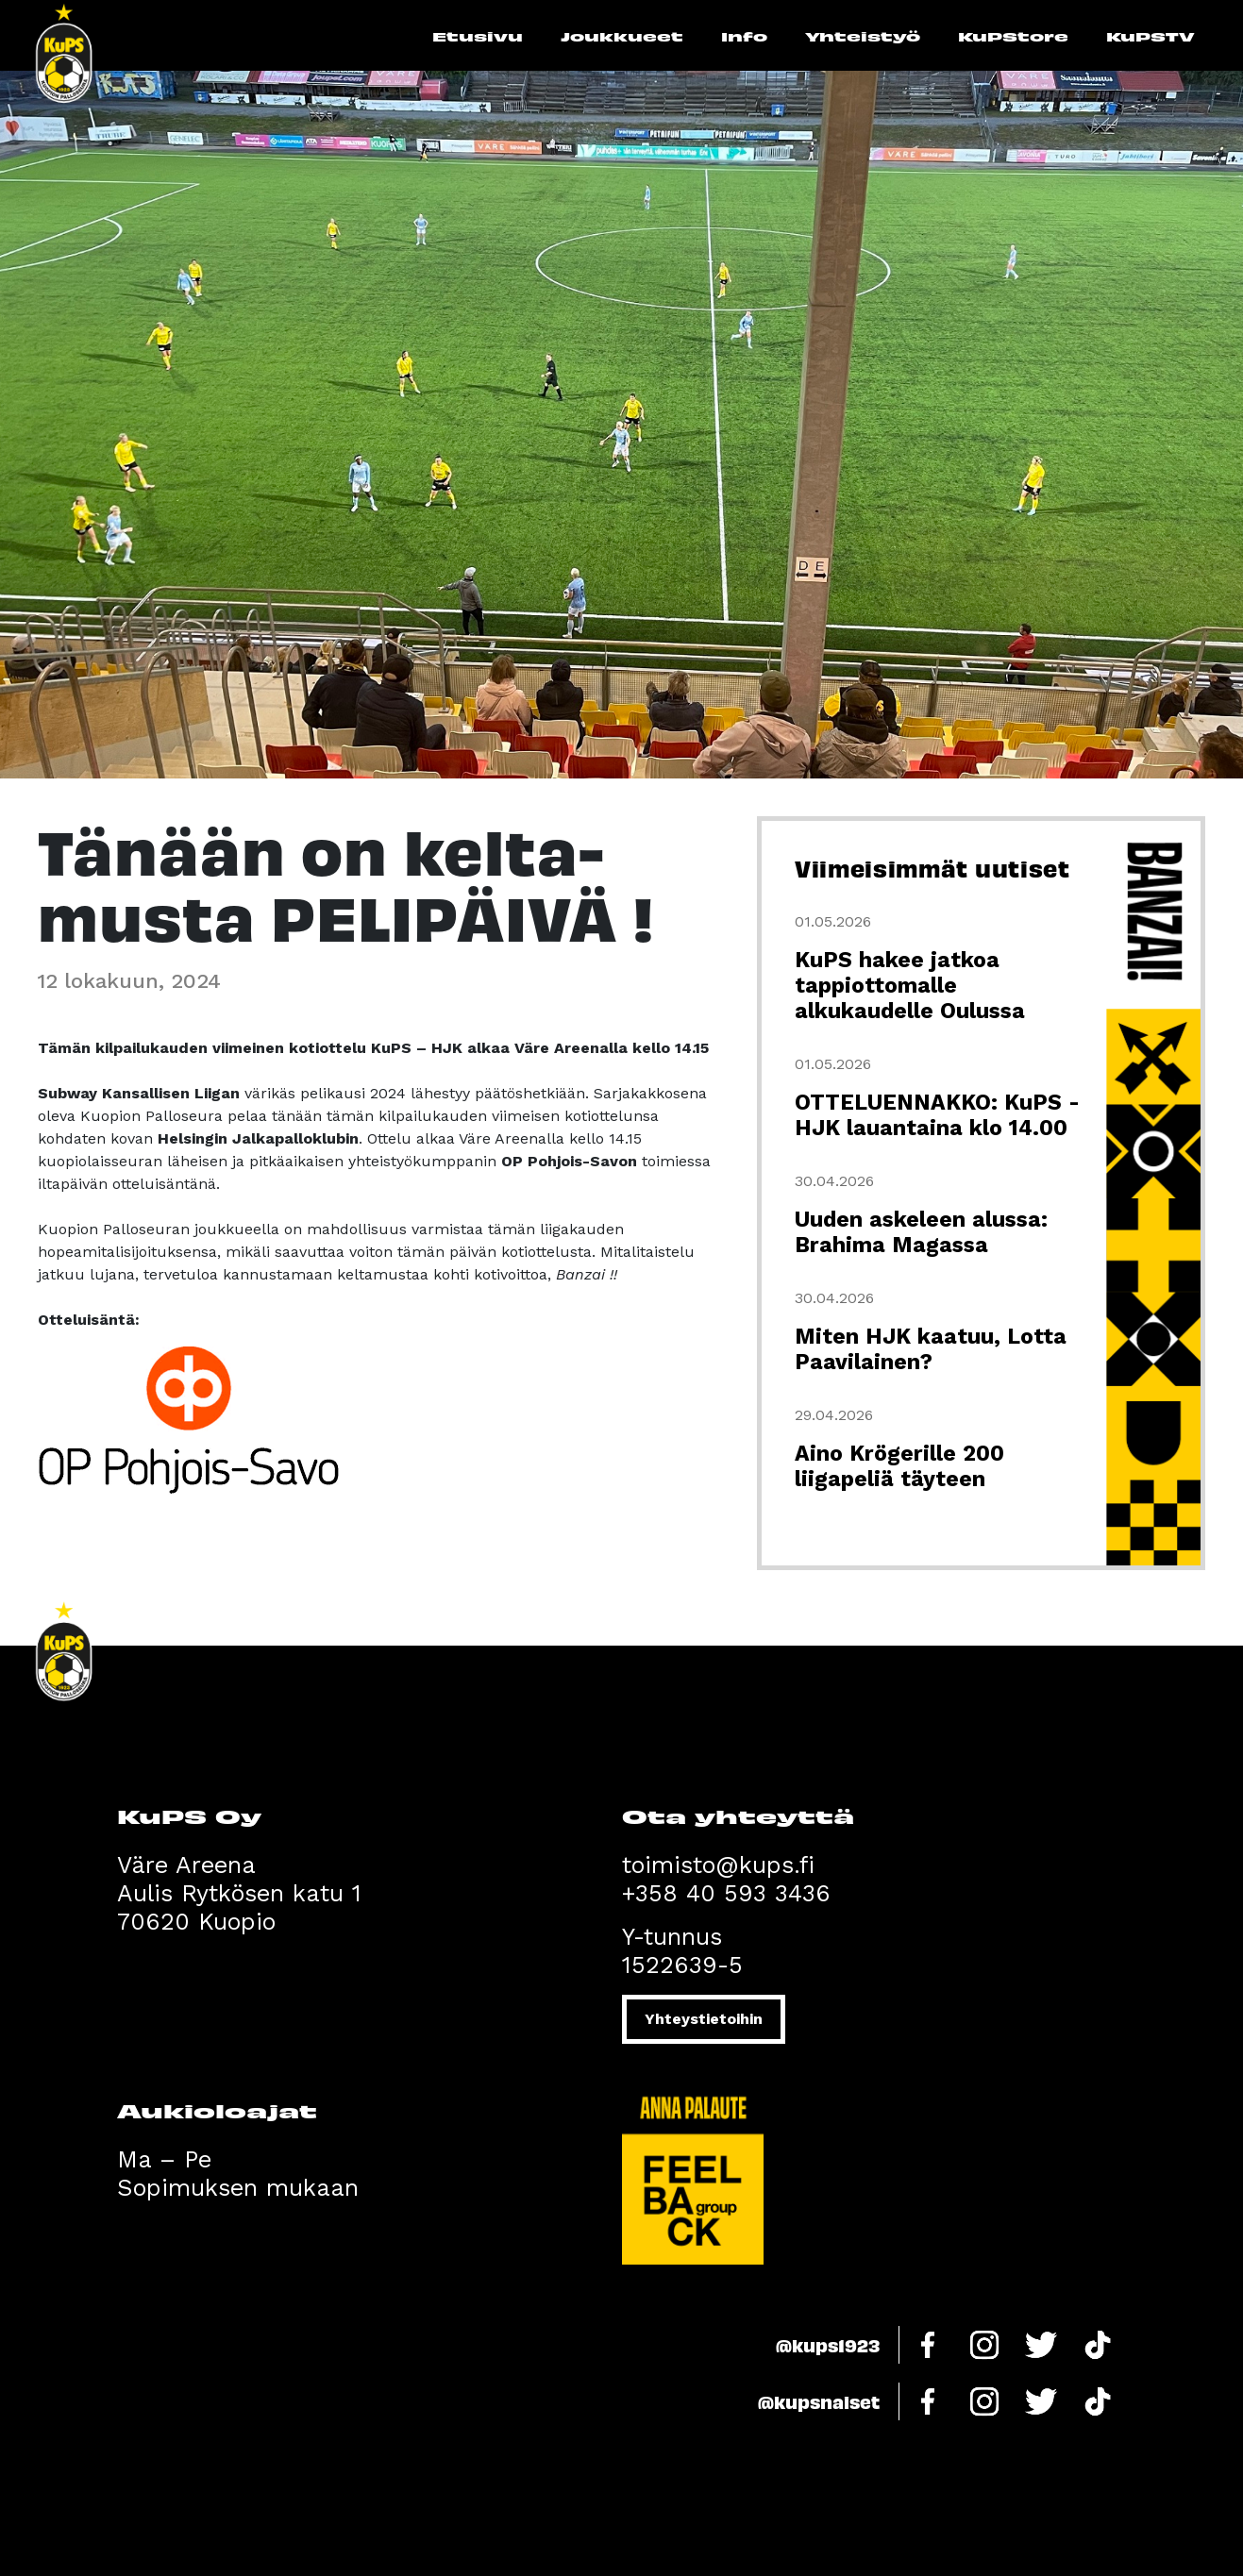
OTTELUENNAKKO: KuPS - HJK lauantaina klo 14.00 (937, 1115)
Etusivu (477, 35)
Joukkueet (622, 35)
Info (744, 35)
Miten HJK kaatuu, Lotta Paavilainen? (931, 1349)
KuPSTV (1150, 35)
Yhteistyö (862, 35)
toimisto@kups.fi (718, 1865)
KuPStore (1013, 35)
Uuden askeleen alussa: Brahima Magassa (921, 1232)
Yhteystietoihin (704, 2019)
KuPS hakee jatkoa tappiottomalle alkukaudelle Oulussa (910, 985)
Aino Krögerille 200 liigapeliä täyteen (899, 1466)
